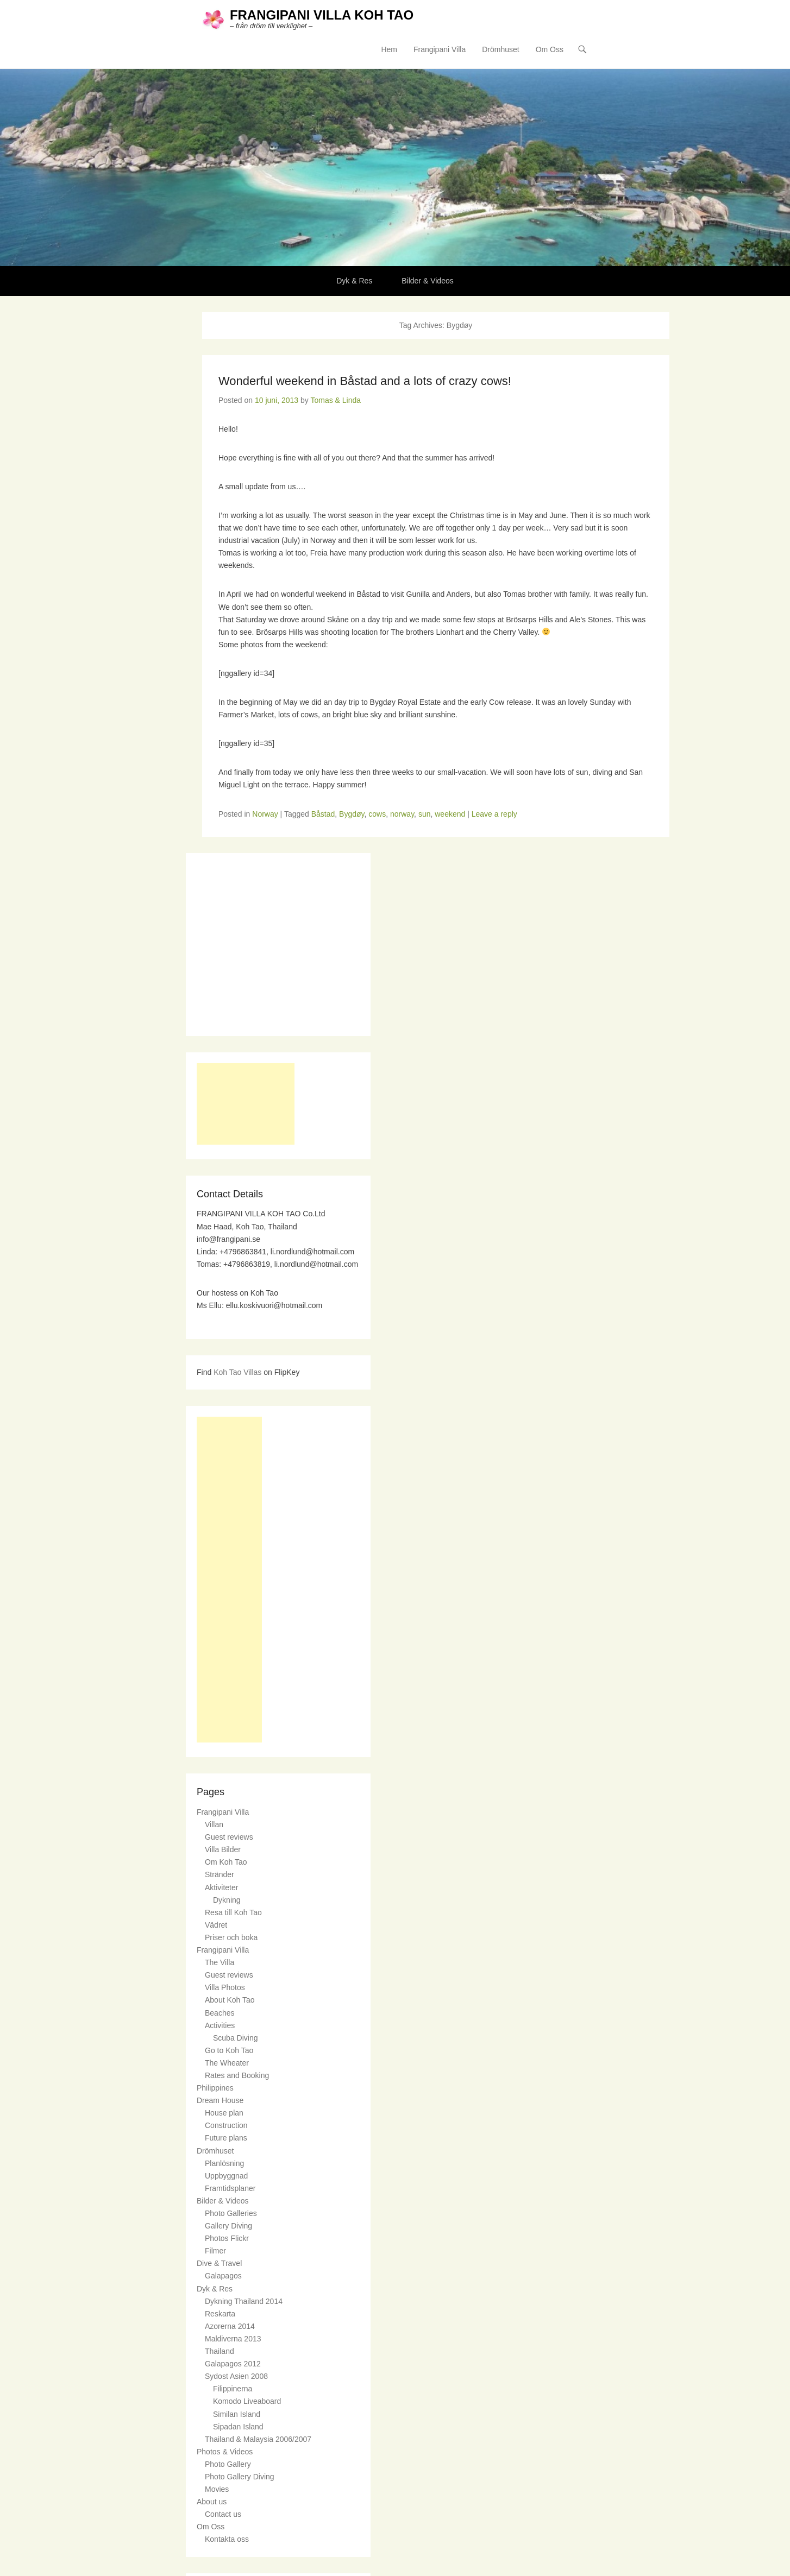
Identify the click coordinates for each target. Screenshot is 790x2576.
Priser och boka (231, 1937)
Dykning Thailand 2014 (244, 2301)
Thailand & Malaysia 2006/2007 (258, 2439)
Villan (214, 1824)
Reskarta (220, 2313)
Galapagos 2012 (233, 2363)
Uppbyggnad (226, 2175)
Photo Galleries (231, 2213)
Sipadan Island (238, 2426)
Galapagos (223, 2276)
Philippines (215, 2087)
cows (377, 814)
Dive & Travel (219, 2263)
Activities (220, 2025)
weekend (450, 814)
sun (424, 814)
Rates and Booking (237, 2075)
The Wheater (227, 2063)
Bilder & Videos (427, 281)
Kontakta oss (227, 2539)
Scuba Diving (235, 2038)
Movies (217, 2489)
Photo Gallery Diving (239, 2476)
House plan (224, 2112)
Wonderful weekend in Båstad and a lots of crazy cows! (364, 381)
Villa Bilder (223, 1849)
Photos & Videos (225, 2451)
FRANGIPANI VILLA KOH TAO (321, 15)
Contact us (223, 2514)
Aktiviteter (221, 1887)
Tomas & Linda (335, 400)
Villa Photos (225, 1987)
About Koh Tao (230, 2000)
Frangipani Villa (439, 49)
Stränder (219, 1875)
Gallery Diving (228, 2225)
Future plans (226, 2138)
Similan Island (236, 2414)
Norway (265, 814)
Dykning (227, 1900)
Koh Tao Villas (237, 1372)
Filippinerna (232, 2388)
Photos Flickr (227, 2238)
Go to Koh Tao (229, 2050)
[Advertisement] (245, 1104)
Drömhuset (500, 49)
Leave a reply (494, 814)
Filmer (215, 2250)
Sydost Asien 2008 (236, 2376)
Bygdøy (351, 814)
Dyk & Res (354, 281)
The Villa (219, 1962)
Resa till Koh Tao (233, 1912)
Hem (389, 49)
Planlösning (224, 2163)
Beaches (219, 2013)
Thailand (219, 2351)
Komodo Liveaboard (247, 2401)
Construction (226, 2126)
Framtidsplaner (230, 2188)
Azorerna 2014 (230, 2326)
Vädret (216, 1925)
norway (402, 814)
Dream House (220, 2100)
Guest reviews (229, 1837)
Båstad (323, 814)
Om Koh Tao (226, 1862)
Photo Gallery (228, 2464)
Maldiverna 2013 (233, 2338)
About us (212, 2501)
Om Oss (549, 49)
